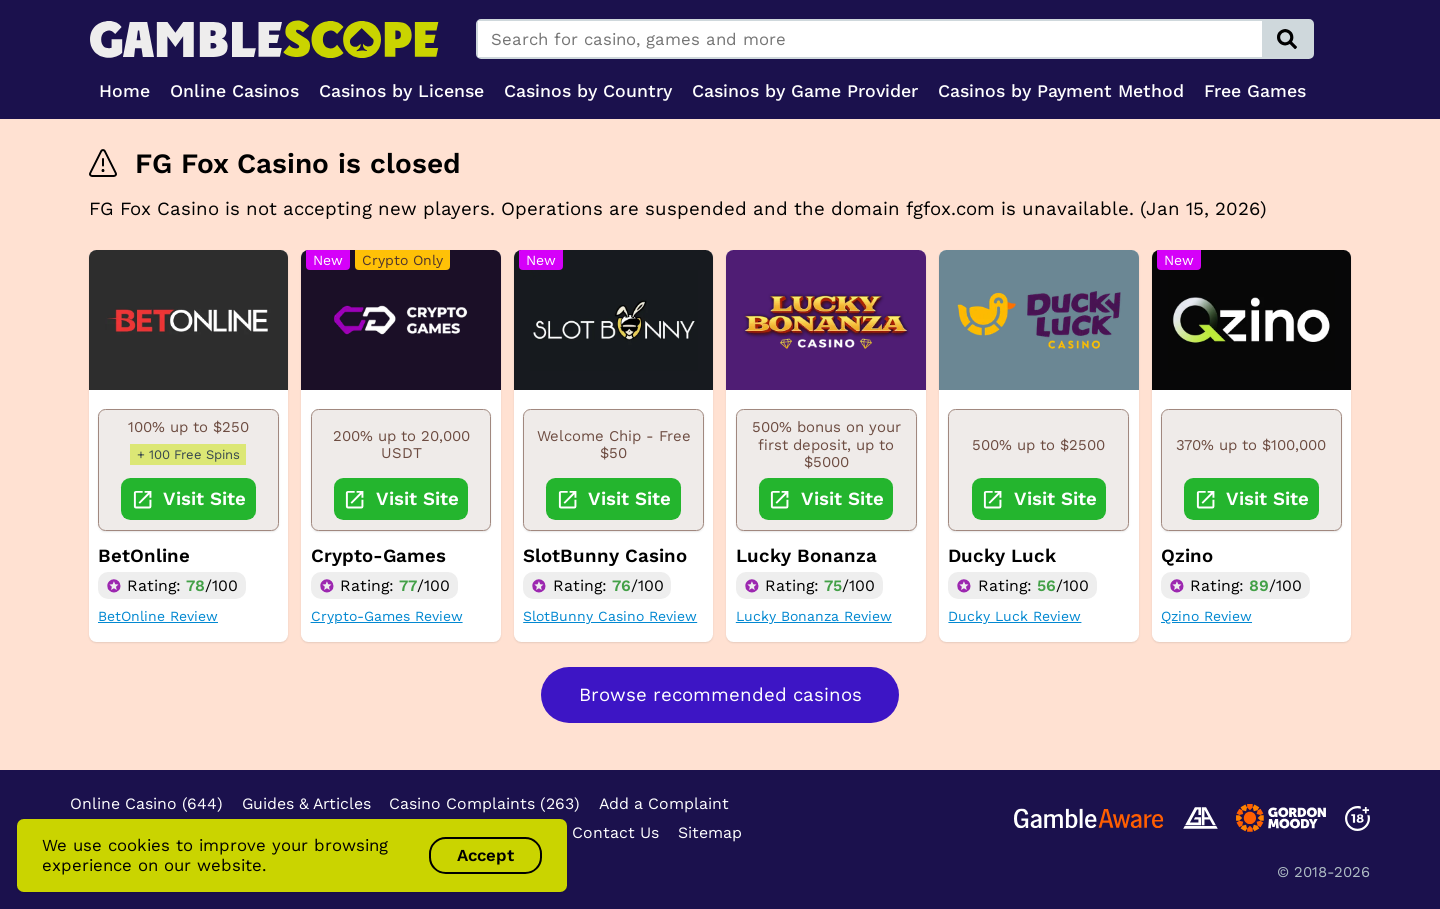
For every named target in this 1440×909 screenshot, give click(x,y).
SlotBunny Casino (605, 556)
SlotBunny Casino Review (610, 616)
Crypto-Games (378, 556)
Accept (485, 855)
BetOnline (144, 556)
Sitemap (710, 832)
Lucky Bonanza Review (814, 616)
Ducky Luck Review (1014, 616)
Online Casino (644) (146, 803)
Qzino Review (1206, 616)
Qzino (1187, 556)
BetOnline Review (158, 616)
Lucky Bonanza (806, 556)
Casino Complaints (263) (484, 803)
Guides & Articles (306, 803)
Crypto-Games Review (387, 616)
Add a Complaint (664, 803)
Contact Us (615, 832)
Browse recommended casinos (720, 695)
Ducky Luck (1002, 556)
